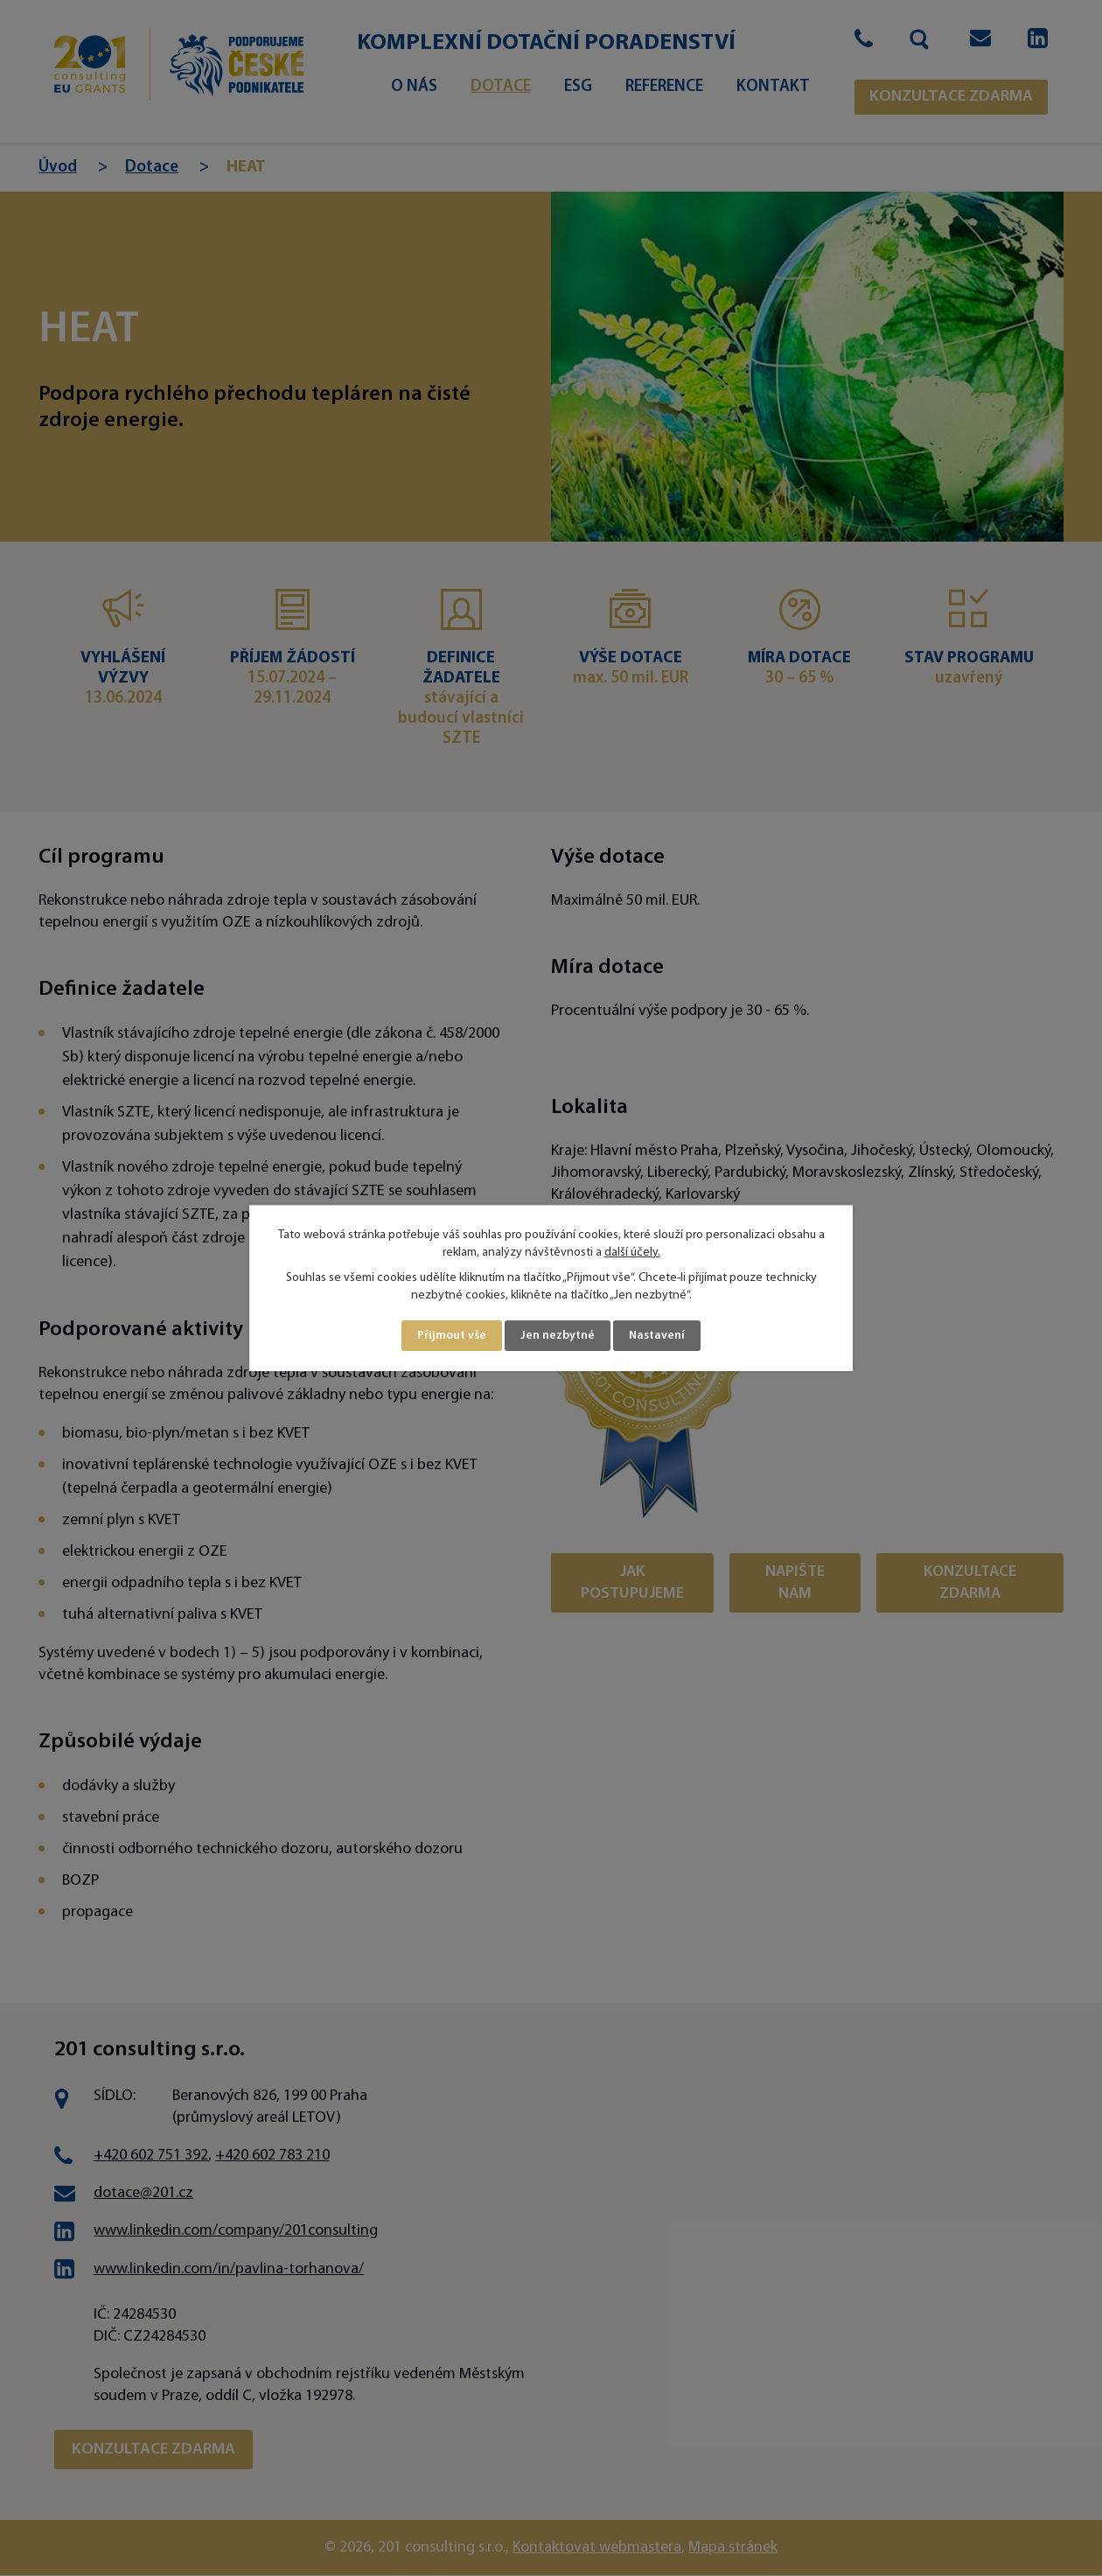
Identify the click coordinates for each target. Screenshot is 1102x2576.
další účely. (632, 1251)
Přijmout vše (451, 1335)
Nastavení (658, 1335)
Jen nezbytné (558, 1335)
